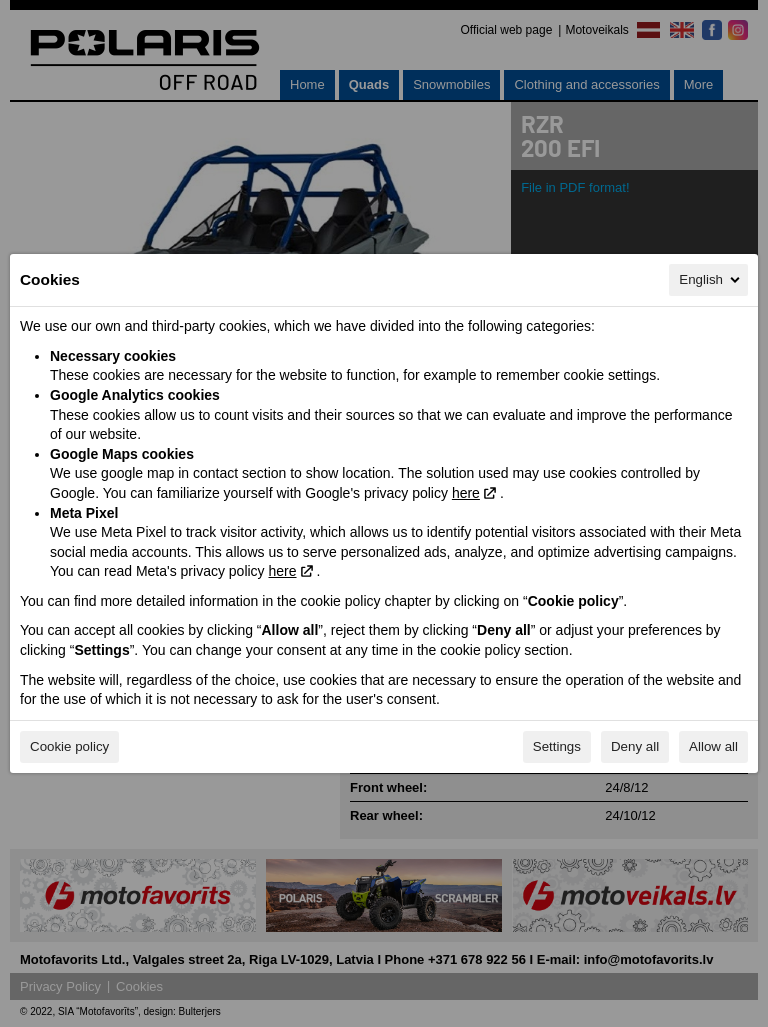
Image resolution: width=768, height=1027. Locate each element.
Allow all (713, 746)
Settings (557, 746)
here (466, 493)
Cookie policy (69, 746)
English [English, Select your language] (711, 280)
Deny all (635, 746)
